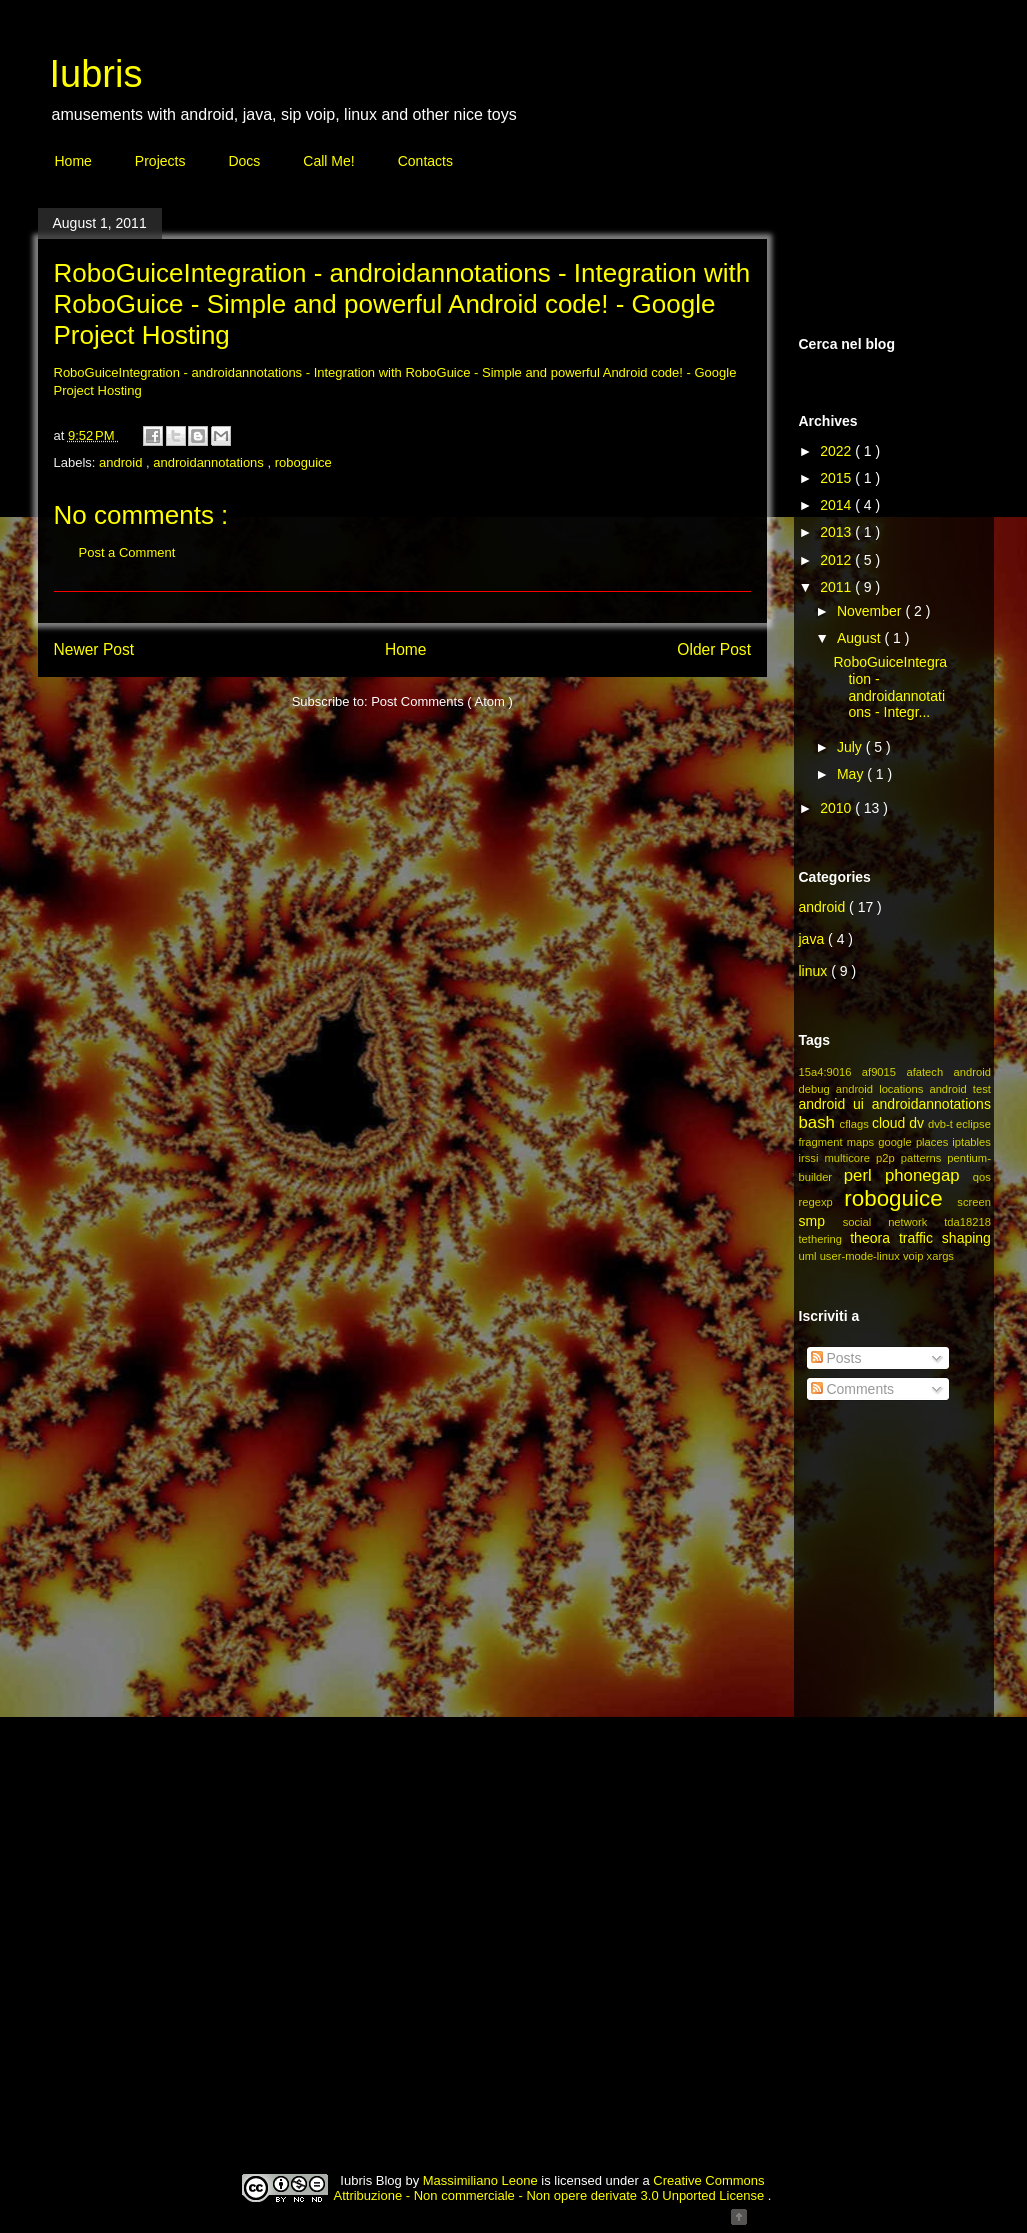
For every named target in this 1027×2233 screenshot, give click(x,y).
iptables (971, 1142)
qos (982, 1177)
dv (918, 1123)
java (814, 939)
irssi (812, 1158)
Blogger (695, 2211)
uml (809, 1256)
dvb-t (942, 1124)
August (860, 638)
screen (974, 1202)
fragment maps (839, 1142)
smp (821, 1221)
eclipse (973, 1124)
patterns (924, 1158)
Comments (853, 1389)
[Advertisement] (897, 1752)
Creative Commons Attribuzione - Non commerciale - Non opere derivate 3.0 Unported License (551, 2188)
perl (864, 1175)
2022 (837, 451)
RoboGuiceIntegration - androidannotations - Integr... (890, 687)
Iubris (96, 74)
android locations (883, 1089)
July (851, 747)
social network (894, 1222)
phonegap (929, 1175)
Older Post (714, 649)
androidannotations (210, 462)
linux (815, 971)
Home (73, 161)
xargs (940, 1256)
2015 (837, 478)
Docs (244, 161)
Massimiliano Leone (482, 2180)
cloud (890, 1123)
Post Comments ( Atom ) (442, 701)
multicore (851, 1158)
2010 (837, 808)
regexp (822, 1202)
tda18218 (967, 1222)
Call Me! (328, 161)
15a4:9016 (830, 1072)
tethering (825, 1239)
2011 (837, 587)
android (122, 462)
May (852, 774)
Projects (160, 161)
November (871, 611)
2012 (837, 560)
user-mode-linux (861, 1256)
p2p (888, 1158)
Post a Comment (127, 552)
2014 (837, 505)
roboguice (303, 462)
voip (915, 1256)
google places (915, 1142)
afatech (929, 1072)
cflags (856, 1124)
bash (819, 1122)
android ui (835, 1104)
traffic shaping (945, 1238)
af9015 (884, 1072)
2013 (837, 532)
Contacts (425, 161)
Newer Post (94, 649)
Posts (836, 1358)
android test (959, 1089)
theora (874, 1238)
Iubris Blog (372, 2180)
